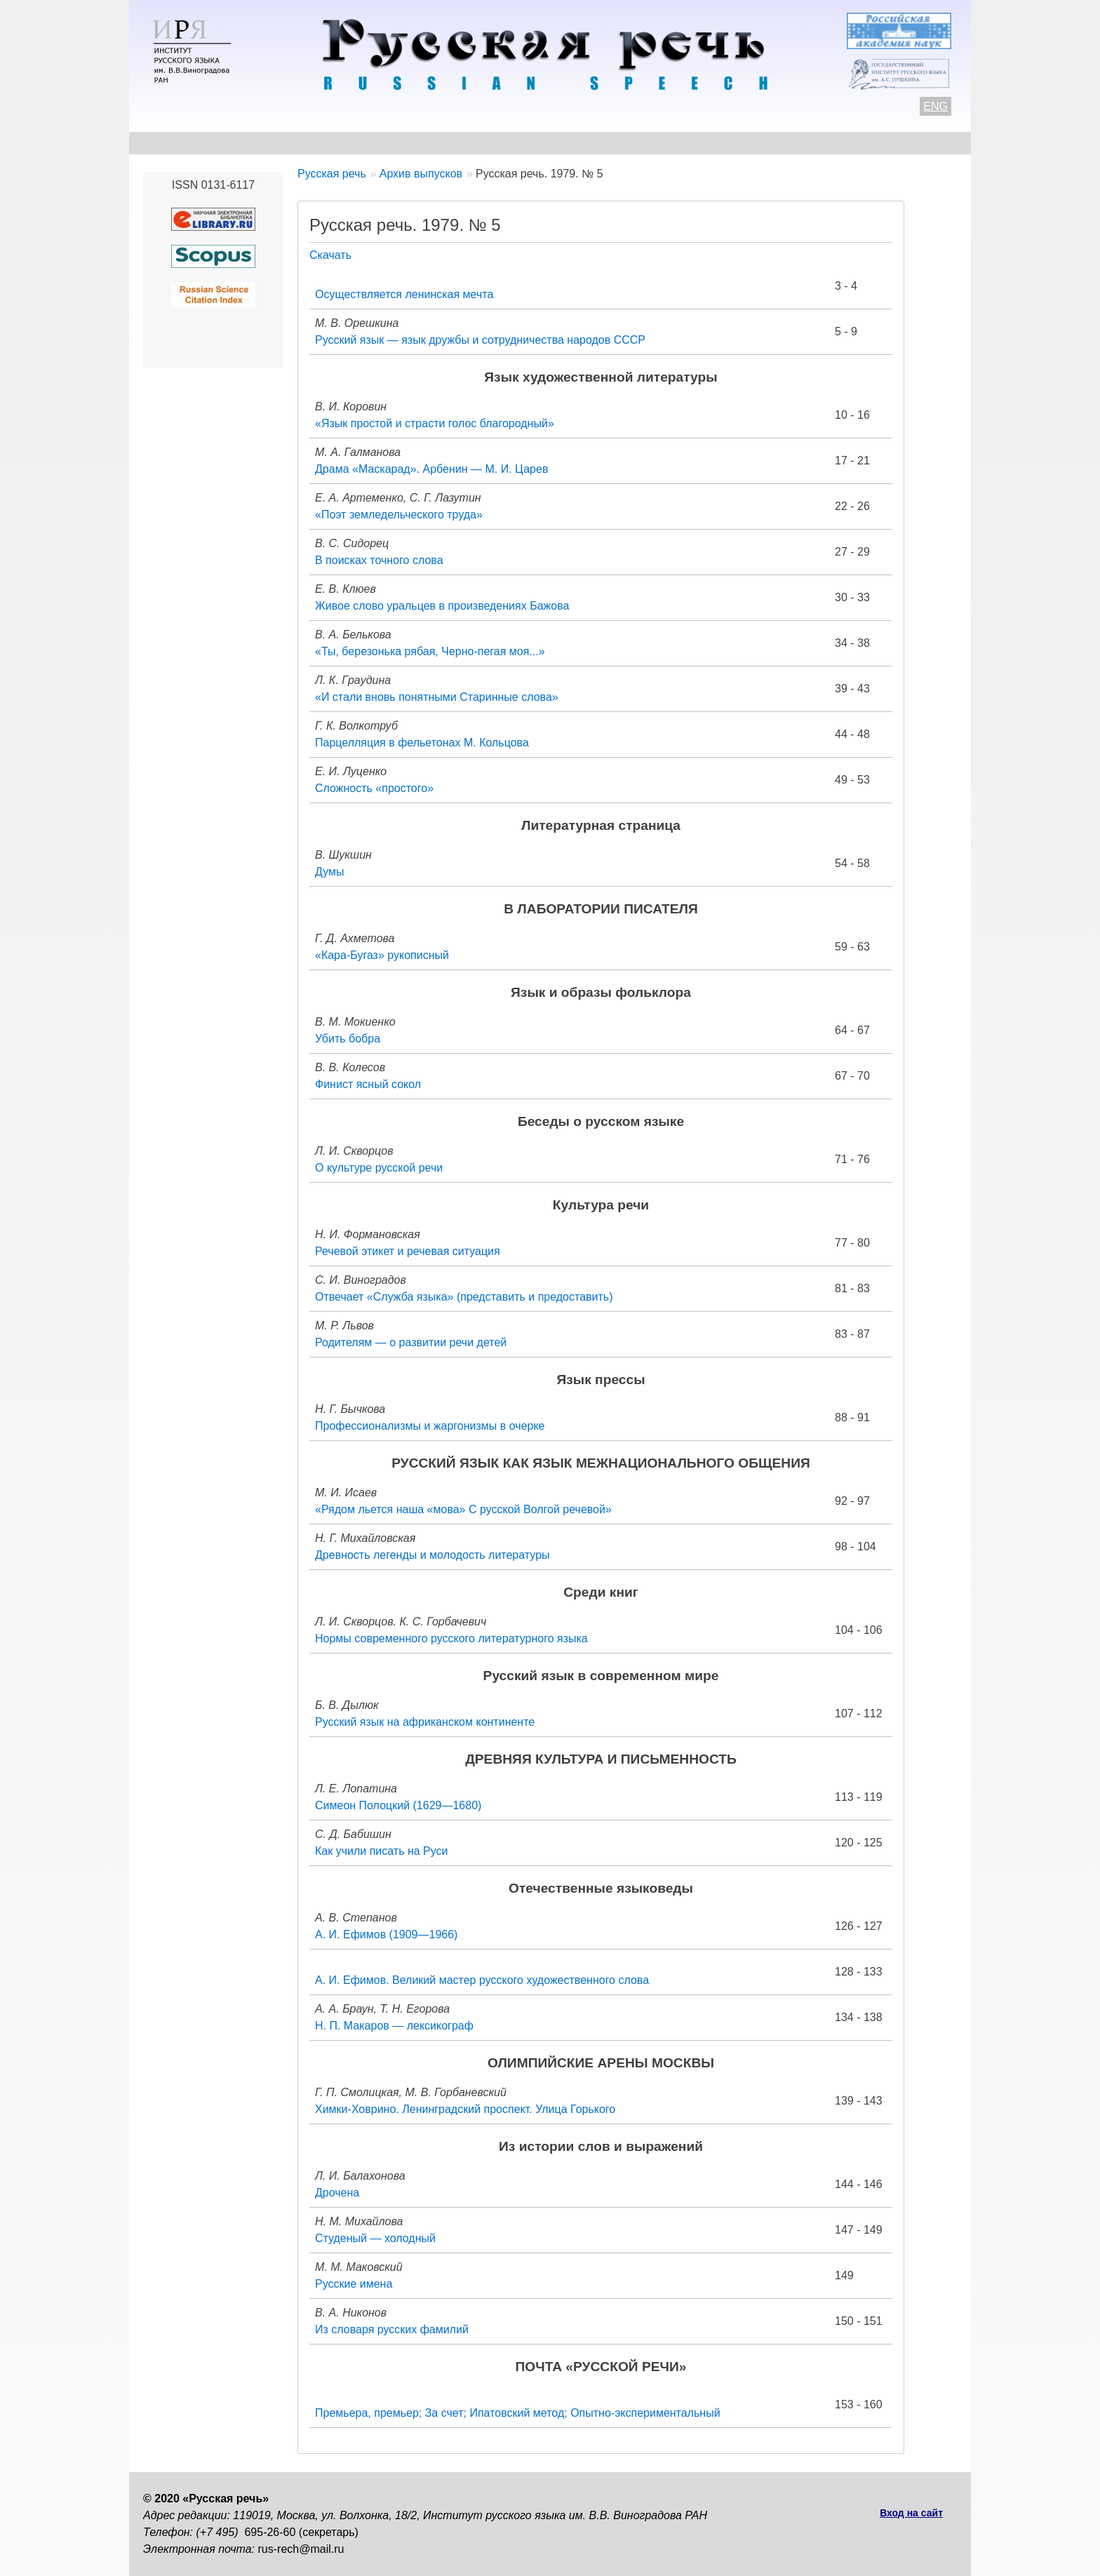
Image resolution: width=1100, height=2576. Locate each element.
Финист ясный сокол (368, 1084)
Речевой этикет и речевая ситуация (407, 1251)
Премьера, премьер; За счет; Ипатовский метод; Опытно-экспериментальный (517, 2413)
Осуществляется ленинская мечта (404, 294)
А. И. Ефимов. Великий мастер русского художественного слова (482, 1980)
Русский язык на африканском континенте (425, 1722)
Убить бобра (347, 1039)
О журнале (172, 143)
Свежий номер (428, 143)
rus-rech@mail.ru (301, 2549)
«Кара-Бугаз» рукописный (382, 955)
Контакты (256, 143)
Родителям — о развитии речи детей (411, 1342)
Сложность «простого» (374, 788)
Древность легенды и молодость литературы (432, 1555)
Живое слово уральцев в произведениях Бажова (442, 606)
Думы (329, 872)
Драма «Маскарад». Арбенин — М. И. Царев (431, 469)
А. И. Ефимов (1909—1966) (386, 1934)
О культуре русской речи (379, 1168)
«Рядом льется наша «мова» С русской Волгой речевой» (463, 1509)
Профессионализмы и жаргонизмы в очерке (430, 1426)
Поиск (877, 143)
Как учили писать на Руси (381, 1851)
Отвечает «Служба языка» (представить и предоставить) (464, 1297)
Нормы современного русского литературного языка (451, 1638)
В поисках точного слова (379, 560)
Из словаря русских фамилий (392, 2329)
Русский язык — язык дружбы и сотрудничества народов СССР (480, 340)
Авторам (335, 143)
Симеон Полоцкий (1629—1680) (398, 1805)
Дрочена (337, 2193)
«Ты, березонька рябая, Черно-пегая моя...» (430, 651)
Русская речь (331, 174)
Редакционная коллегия (684, 143)
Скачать (330, 255)
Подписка (806, 143)
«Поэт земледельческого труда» (399, 515)
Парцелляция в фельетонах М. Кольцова (422, 743)
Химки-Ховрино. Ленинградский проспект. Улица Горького (465, 2109)
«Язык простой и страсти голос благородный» (434, 423)
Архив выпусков (543, 143)
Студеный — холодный (375, 2238)
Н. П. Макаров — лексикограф (394, 2026)
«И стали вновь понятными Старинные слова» (436, 697)
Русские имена (353, 2284)
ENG (935, 106)
